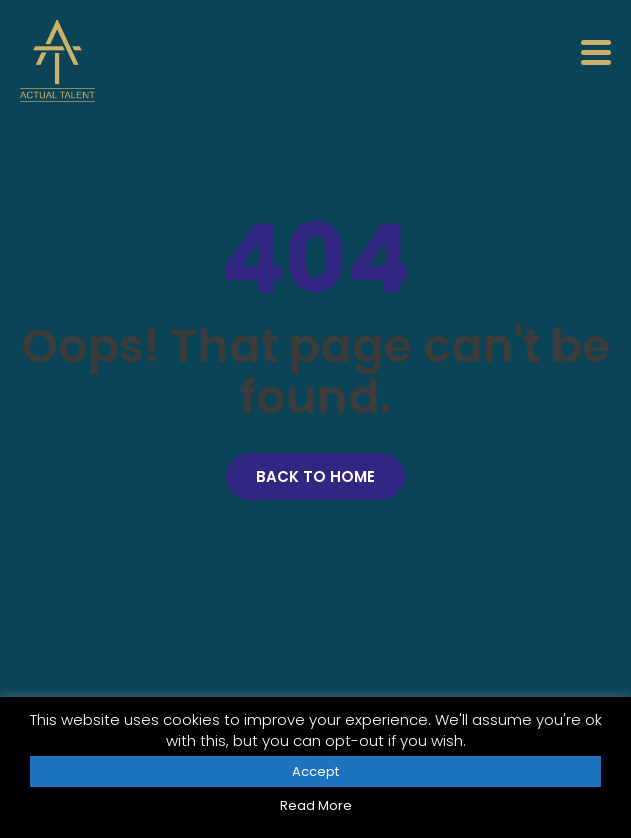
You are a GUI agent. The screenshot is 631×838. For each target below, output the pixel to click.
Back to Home (315, 476)
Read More (316, 806)
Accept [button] (315, 771)
